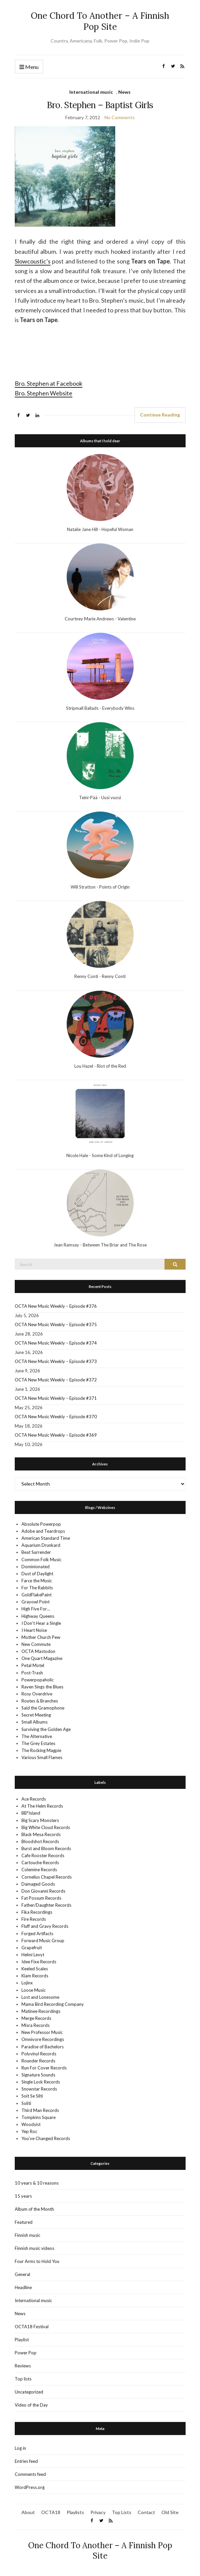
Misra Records (35, 2025)
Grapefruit (31, 1947)
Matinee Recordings (40, 2011)
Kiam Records (34, 1975)
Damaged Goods (38, 1884)
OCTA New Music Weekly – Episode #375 (56, 1324)
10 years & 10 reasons (37, 2183)
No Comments (120, 117)
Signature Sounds (38, 2074)
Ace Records (33, 1799)
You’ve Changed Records (45, 2138)
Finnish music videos (34, 2248)
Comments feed (30, 2474)
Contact (146, 2512)
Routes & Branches (39, 1700)
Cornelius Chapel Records (46, 1877)
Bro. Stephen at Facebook (48, 383)
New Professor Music (42, 2032)
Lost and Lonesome (40, 1997)
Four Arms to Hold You (37, 2261)
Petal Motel (32, 1665)
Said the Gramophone (42, 1708)
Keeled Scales (34, 1968)
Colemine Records (39, 1869)
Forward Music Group (42, 1940)
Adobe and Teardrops (43, 1531)
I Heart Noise (34, 1630)
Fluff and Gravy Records (44, 1926)
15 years (23, 2196)
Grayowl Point (35, 1601)
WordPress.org (30, 2487)
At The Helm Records (42, 1806)
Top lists (23, 2378)
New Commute (36, 1644)
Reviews (23, 2365)
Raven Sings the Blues (42, 1686)
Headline (23, 2287)
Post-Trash (32, 1672)
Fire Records (33, 1919)
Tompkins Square (38, 2117)
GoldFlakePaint (36, 1594)
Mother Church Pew (40, 1637)
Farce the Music (36, 1580)
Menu (29, 67)
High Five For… (35, 1608)
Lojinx (27, 1982)
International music (91, 92)
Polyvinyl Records (38, 2053)
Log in (20, 2448)
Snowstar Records (39, 2089)
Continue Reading (160, 415)
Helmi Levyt (32, 1954)
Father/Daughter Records (46, 1905)
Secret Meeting (36, 1715)
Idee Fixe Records (38, 1961)
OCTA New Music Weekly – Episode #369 (56, 1435)
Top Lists (121, 2512)
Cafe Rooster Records (42, 1855)
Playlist (22, 2339)
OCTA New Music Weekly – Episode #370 (56, 1416)
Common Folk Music (41, 1559)
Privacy (98, 2512)
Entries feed (26, 2461)
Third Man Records (40, 2110)
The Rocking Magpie (41, 1750)
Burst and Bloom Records (46, 1848)
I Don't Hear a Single (41, 1623)
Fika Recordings (36, 1912)
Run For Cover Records (44, 2067)
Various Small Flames (41, 1757)
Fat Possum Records (41, 1898)
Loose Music (33, 1990)
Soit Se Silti (32, 2096)
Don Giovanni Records (43, 1891)
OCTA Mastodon (38, 1651)
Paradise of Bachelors (42, 2046)
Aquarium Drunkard (40, 1545)
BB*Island (30, 1813)
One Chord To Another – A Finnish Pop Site (100, 21)
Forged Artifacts (37, 1933)
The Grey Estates (38, 1743)
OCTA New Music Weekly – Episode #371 (56, 1398)
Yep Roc (29, 2131)
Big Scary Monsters (40, 1820)
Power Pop (26, 2352)
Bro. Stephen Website (43, 393)
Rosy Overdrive (36, 1693)
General (22, 2274)
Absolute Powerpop (41, 1524)
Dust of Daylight (37, 1573)
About (28, 2512)
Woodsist (31, 2124)
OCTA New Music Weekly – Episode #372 (56, 1379)
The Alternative (36, 1736)
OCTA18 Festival (32, 2326)
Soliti (26, 2103)
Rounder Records (38, 2060)
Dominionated (35, 1566)
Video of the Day (31, 2405)
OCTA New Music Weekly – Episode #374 (56, 1343)
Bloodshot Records (40, 1841)
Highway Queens (37, 1616)
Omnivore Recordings (42, 2039)
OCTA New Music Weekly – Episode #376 (56, 1306)
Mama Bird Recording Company (52, 2004)
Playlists (75, 2512)
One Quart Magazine (41, 1658)
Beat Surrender (36, 1552)
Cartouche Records (40, 1862)
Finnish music (27, 2235)
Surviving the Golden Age (46, 1729)
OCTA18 (50, 2512)
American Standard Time (45, 1538)
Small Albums (34, 1722)
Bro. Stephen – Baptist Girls (100, 104)
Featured (23, 2222)
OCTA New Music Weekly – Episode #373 (56, 1361)
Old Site (170, 2512)
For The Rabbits (37, 1587)
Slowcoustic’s (33, 261)
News (124, 92)
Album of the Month (34, 2209)
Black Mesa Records (41, 1834)
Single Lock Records (40, 2082)
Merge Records (36, 2018)
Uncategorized (29, 2392)
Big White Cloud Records (45, 1827)
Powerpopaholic (37, 1679)
